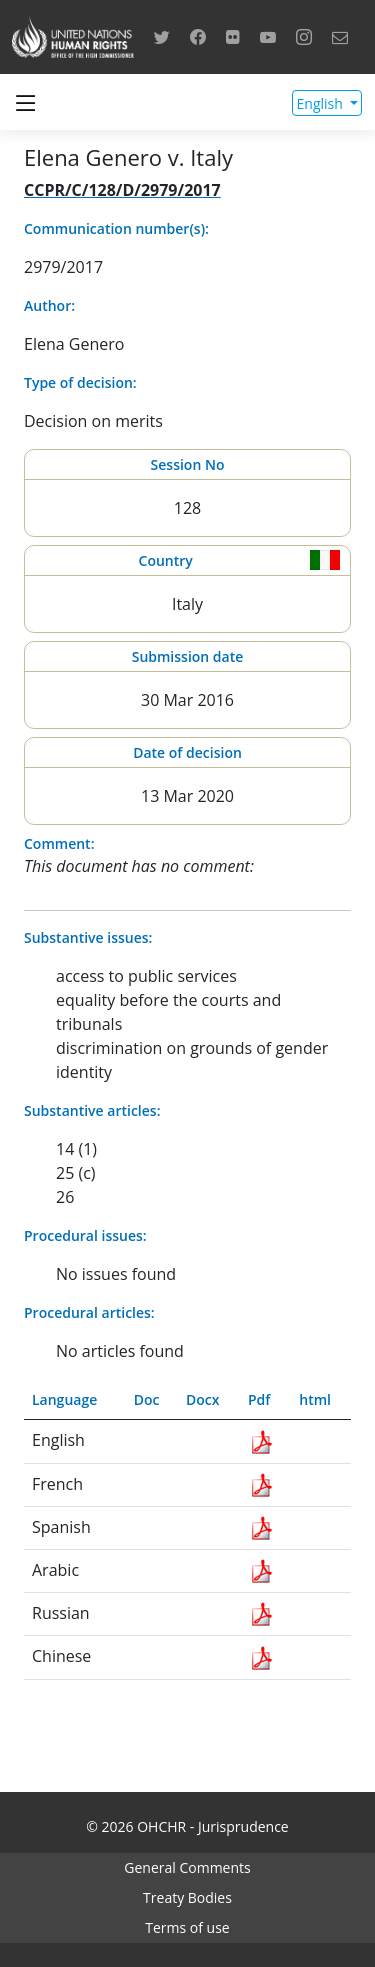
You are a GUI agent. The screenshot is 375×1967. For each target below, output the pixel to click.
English (322, 103)
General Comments (187, 1867)
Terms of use (187, 1927)
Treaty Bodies (187, 1897)
